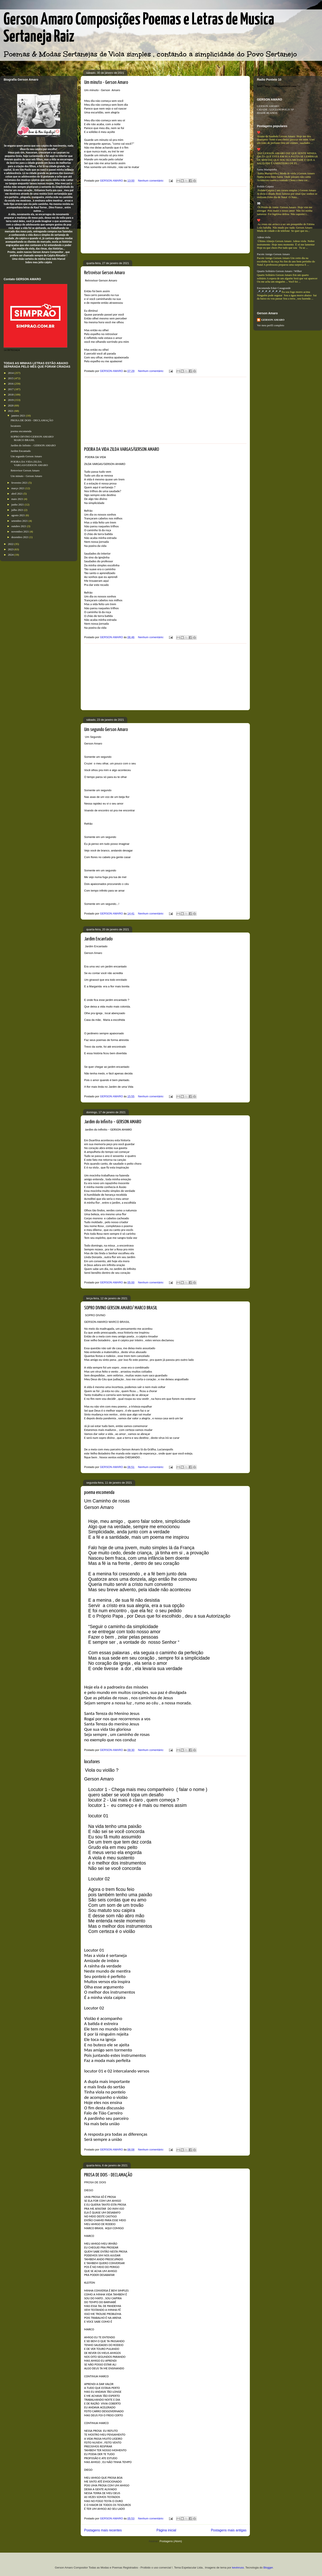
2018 (11, 394)
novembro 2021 (20, 531)
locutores (92, 1761)
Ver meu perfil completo (270, 325)
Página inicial (166, 2530)
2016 (11, 383)
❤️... (260, 132)
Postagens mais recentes (103, 2530)
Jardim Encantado (98, 939)
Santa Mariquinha (267, 169)
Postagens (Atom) (170, 2541)
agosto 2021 (18, 515)
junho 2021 (18, 504)
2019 (11, 400)
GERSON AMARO (272, 319)
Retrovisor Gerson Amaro (104, 272)
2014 (11, 372)
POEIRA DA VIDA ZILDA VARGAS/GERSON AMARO (121, 449)
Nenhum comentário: (151, 180)
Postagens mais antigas (228, 2530)
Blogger (268, 2567)
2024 (11, 554)
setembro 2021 (20, 520)
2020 (11, 405)
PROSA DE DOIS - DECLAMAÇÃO (108, 2175)
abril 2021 (17, 493)
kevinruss (238, 2567)
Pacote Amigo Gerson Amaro (273, 254)
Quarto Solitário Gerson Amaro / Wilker (279, 271)
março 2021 (18, 488)
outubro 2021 (19, 526)
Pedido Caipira (265, 186)
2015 (11, 378)
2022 (11, 544)
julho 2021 (17, 509)
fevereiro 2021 (19, 482)
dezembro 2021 (20, 537)
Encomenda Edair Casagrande (274, 288)
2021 (11, 410)
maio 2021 (17, 499)
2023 (11, 549)
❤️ (258, 149)
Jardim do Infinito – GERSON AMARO (112, 1121)
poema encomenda (99, 1492)
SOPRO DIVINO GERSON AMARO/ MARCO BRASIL (120, 1307)
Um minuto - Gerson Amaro (106, 82)
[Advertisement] (165, 220)
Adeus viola (263, 237)
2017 (11, 389)
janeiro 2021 (18, 415)
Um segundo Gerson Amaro (106, 729)
